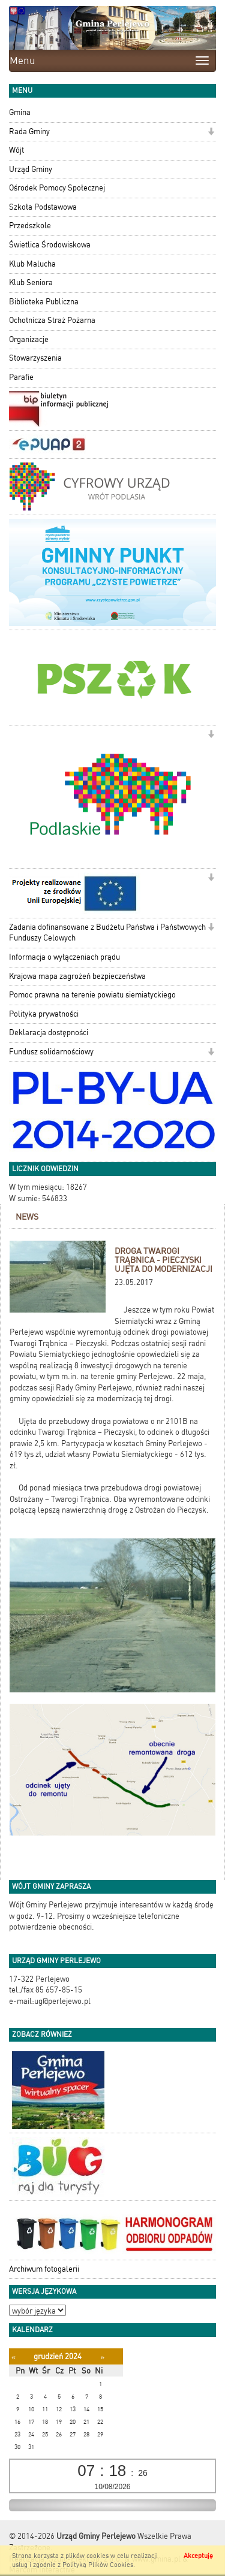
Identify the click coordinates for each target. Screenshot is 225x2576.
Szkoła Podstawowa (43, 206)
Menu (22, 60)
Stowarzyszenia (35, 357)
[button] (211, 133)
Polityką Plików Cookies (97, 2565)
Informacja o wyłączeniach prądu (64, 957)
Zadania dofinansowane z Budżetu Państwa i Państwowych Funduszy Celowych (107, 933)
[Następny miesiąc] (102, 2357)
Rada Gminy (29, 131)
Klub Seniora (31, 282)
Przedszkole (30, 225)
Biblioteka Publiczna (44, 301)
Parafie (21, 377)
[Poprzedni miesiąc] (13, 2357)
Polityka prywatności (44, 1013)
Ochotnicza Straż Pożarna (52, 320)
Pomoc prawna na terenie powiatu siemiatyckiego (92, 994)
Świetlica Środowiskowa (50, 244)
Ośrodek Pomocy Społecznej (57, 187)
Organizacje (29, 339)
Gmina (20, 112)
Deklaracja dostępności (48, 1032)
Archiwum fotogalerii (44, 2268)
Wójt (16, 150)
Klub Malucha (32, 263)
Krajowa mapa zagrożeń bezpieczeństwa (77, 976)
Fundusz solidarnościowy (51, 1051)
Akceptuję (198, 2556)
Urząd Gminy (30, 169)
